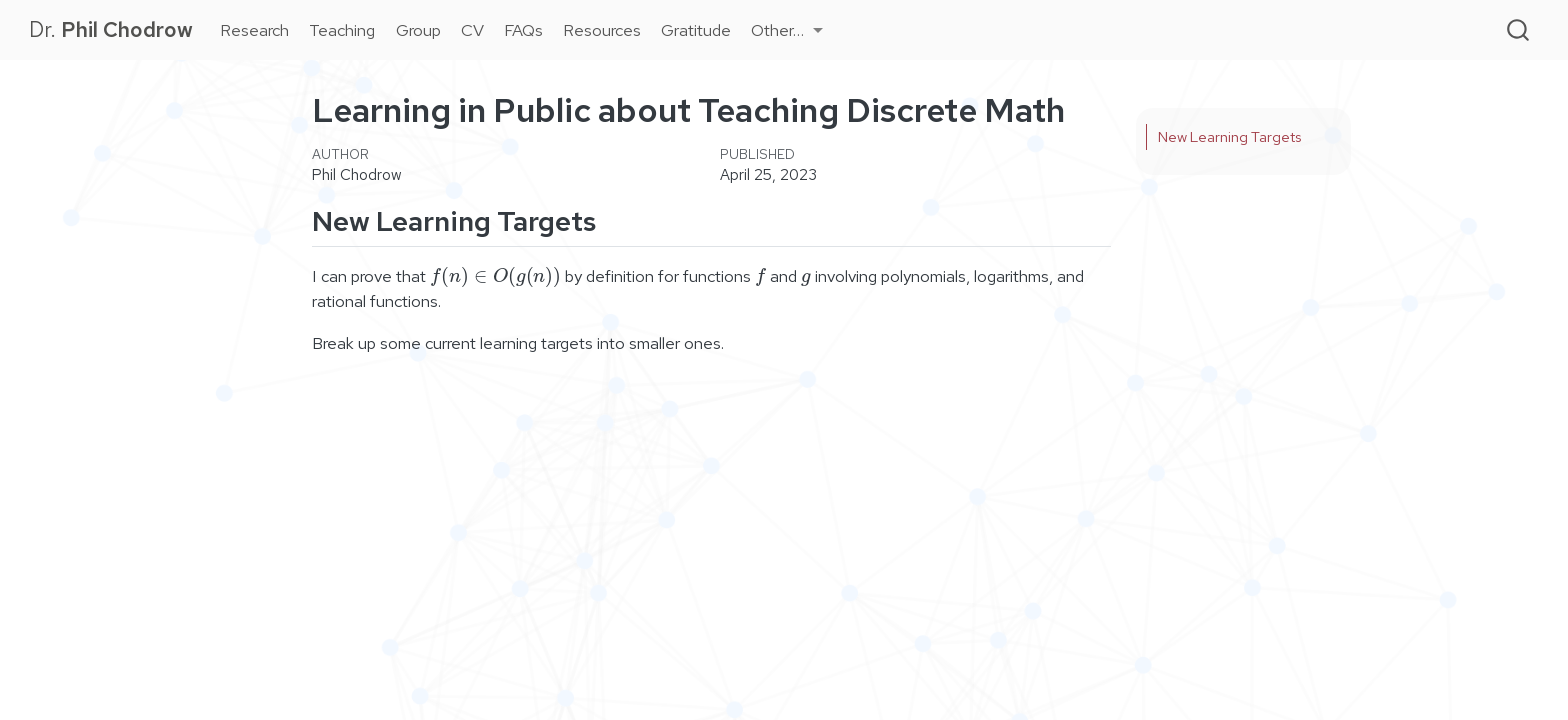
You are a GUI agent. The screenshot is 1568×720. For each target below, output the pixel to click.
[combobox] (1519, 29)
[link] (786, 30)
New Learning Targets (1229, 136)
